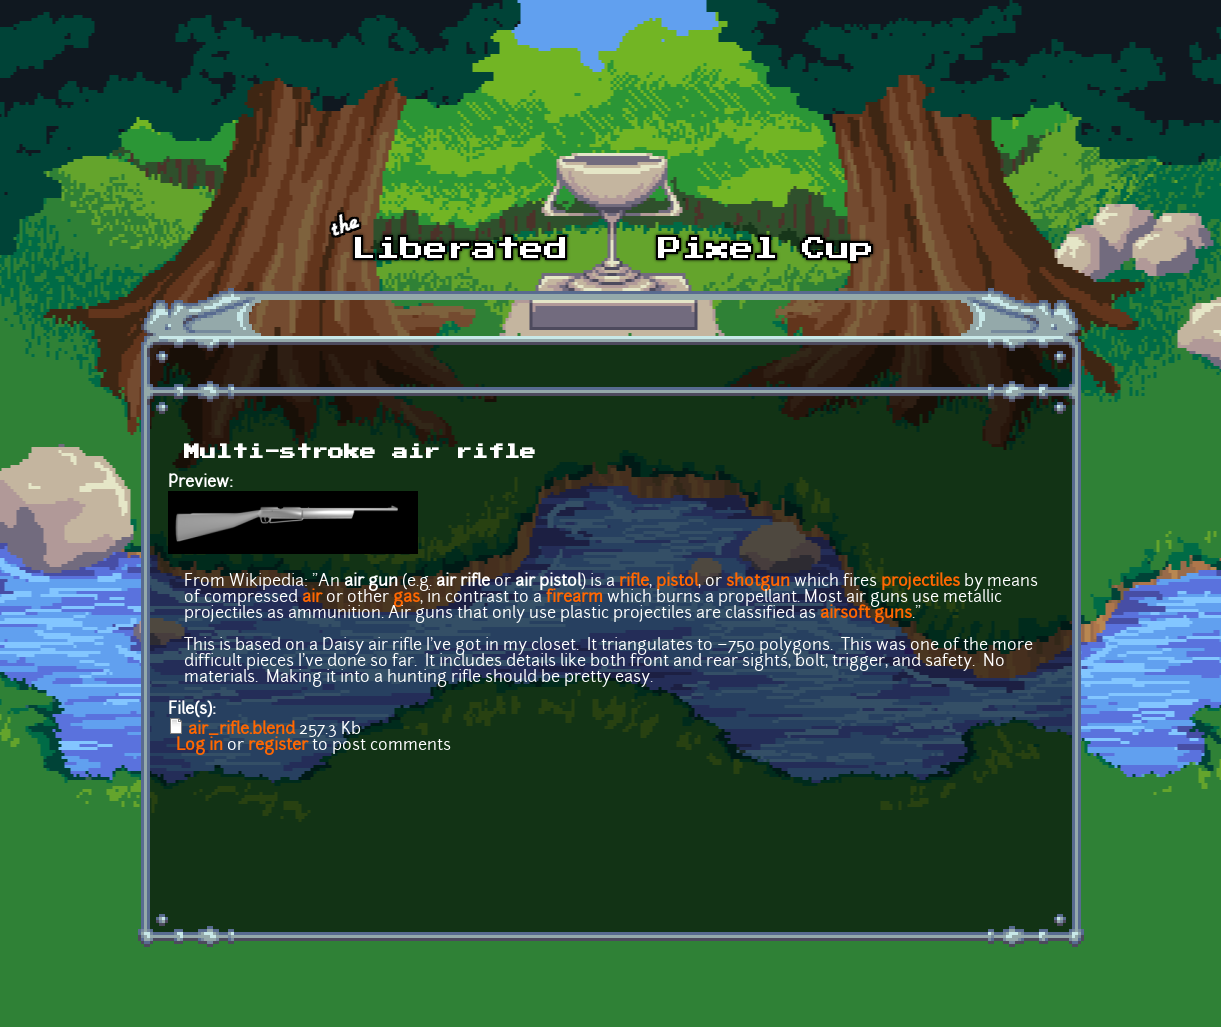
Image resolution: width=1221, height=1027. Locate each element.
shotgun (758, 582)
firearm (574, 598)
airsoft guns (866, 614)
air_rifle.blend (241, 730)
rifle (634, 582)
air (312, 598)
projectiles (920, 582)
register (278, 746)
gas (406, 598)
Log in (199, 746)
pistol (677, 582)
